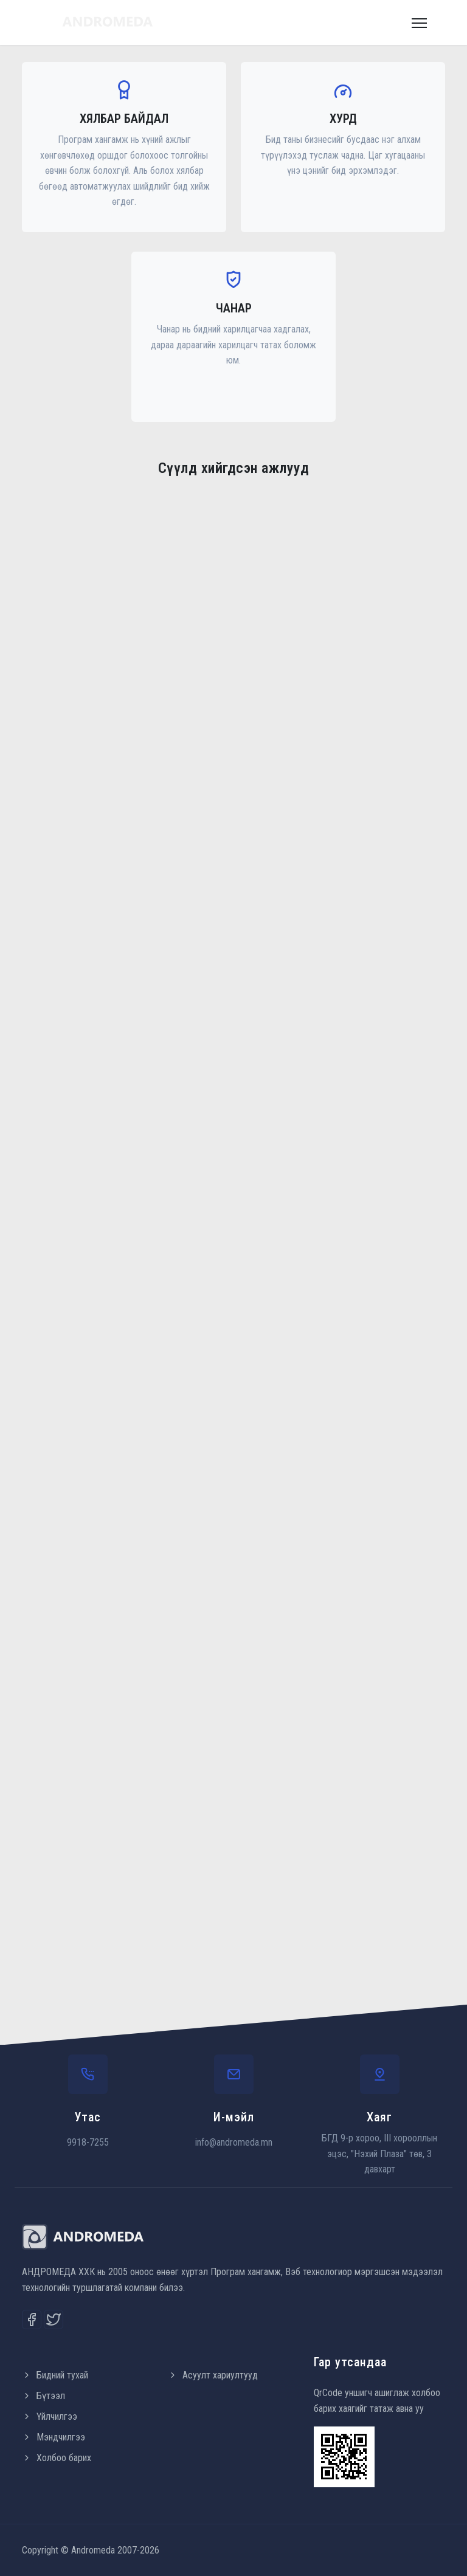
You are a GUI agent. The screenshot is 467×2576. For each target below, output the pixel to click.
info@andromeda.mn (233, 2142)
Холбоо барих (56, 2458)
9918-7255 (88, 2142)
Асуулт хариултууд (213, 2375)
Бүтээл (43, 2396)
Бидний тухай (55, 2375)
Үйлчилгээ (49, 2416)
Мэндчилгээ (53, 2437)
